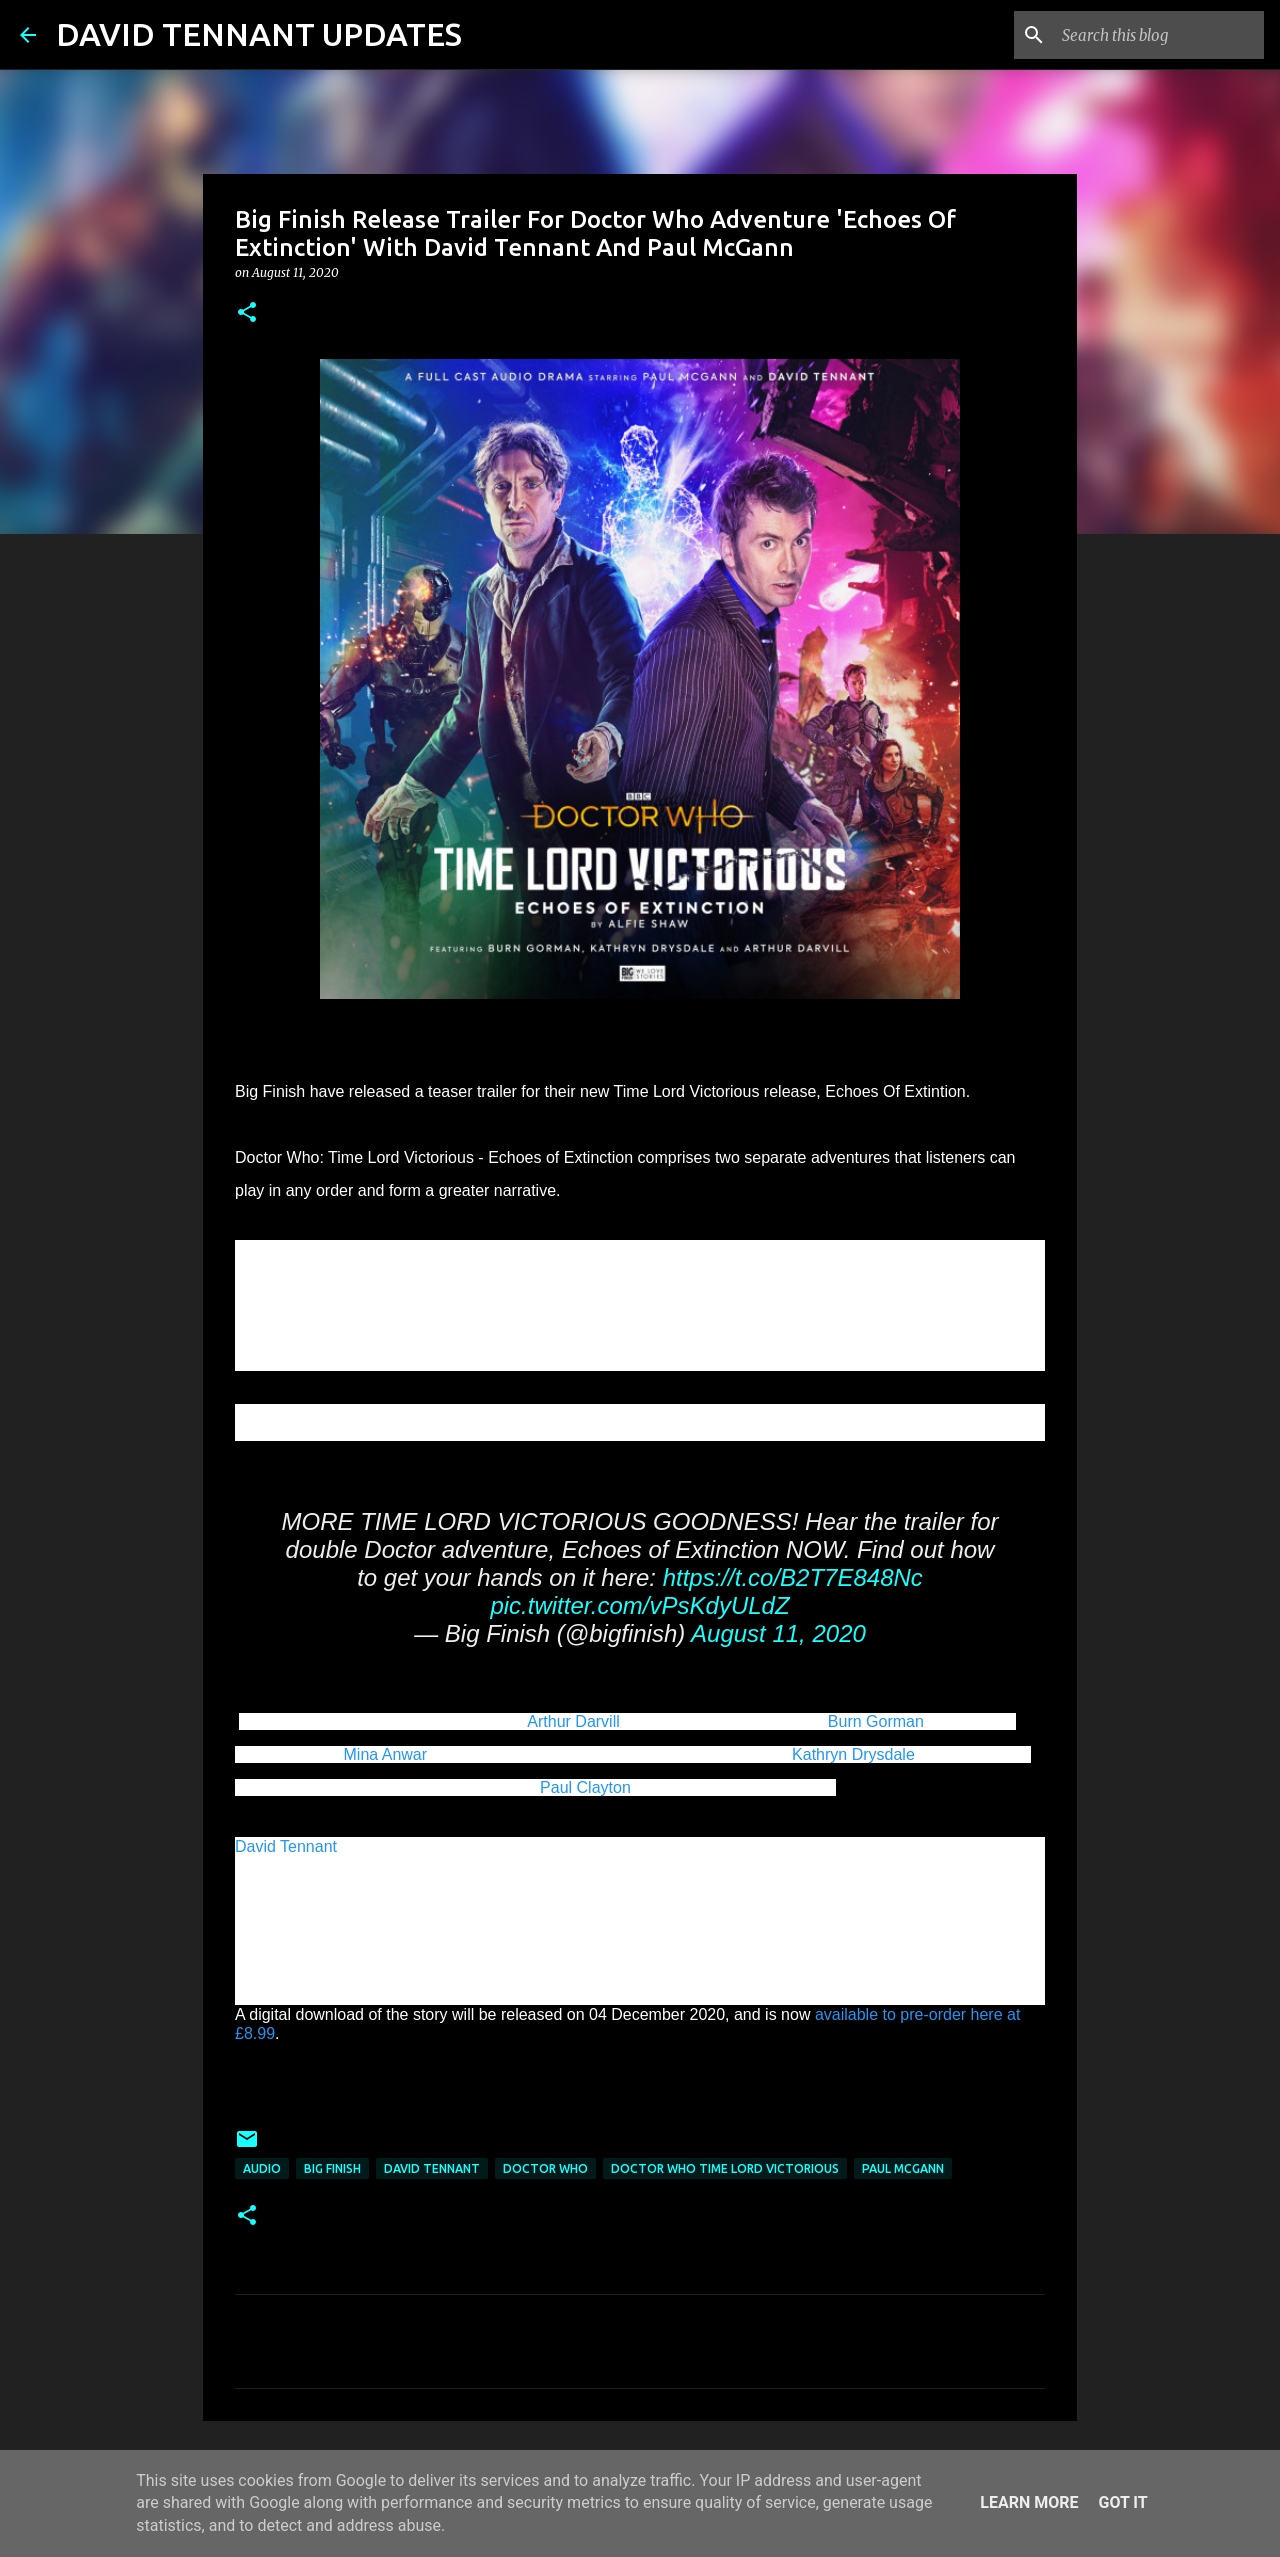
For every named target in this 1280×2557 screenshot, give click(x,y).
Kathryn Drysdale (853, 1754)
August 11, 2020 (778, 1633)
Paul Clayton (585, 1787)
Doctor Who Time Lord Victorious (725, 2168)
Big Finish (332, 2168)
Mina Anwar (386, 1754)
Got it (1122, 2502)
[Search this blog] (1159, 35)
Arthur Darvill (573, 1721)
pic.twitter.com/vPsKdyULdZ (639, 1605)
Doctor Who (545, 2168)
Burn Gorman (876, 1721)
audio (262, 2168)
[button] (247, 313)
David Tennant (286, 1846)
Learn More (1029, 2502)
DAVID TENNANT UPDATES (259, 34)
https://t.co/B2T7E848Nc (793, 1577)
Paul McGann (903, 2168)
